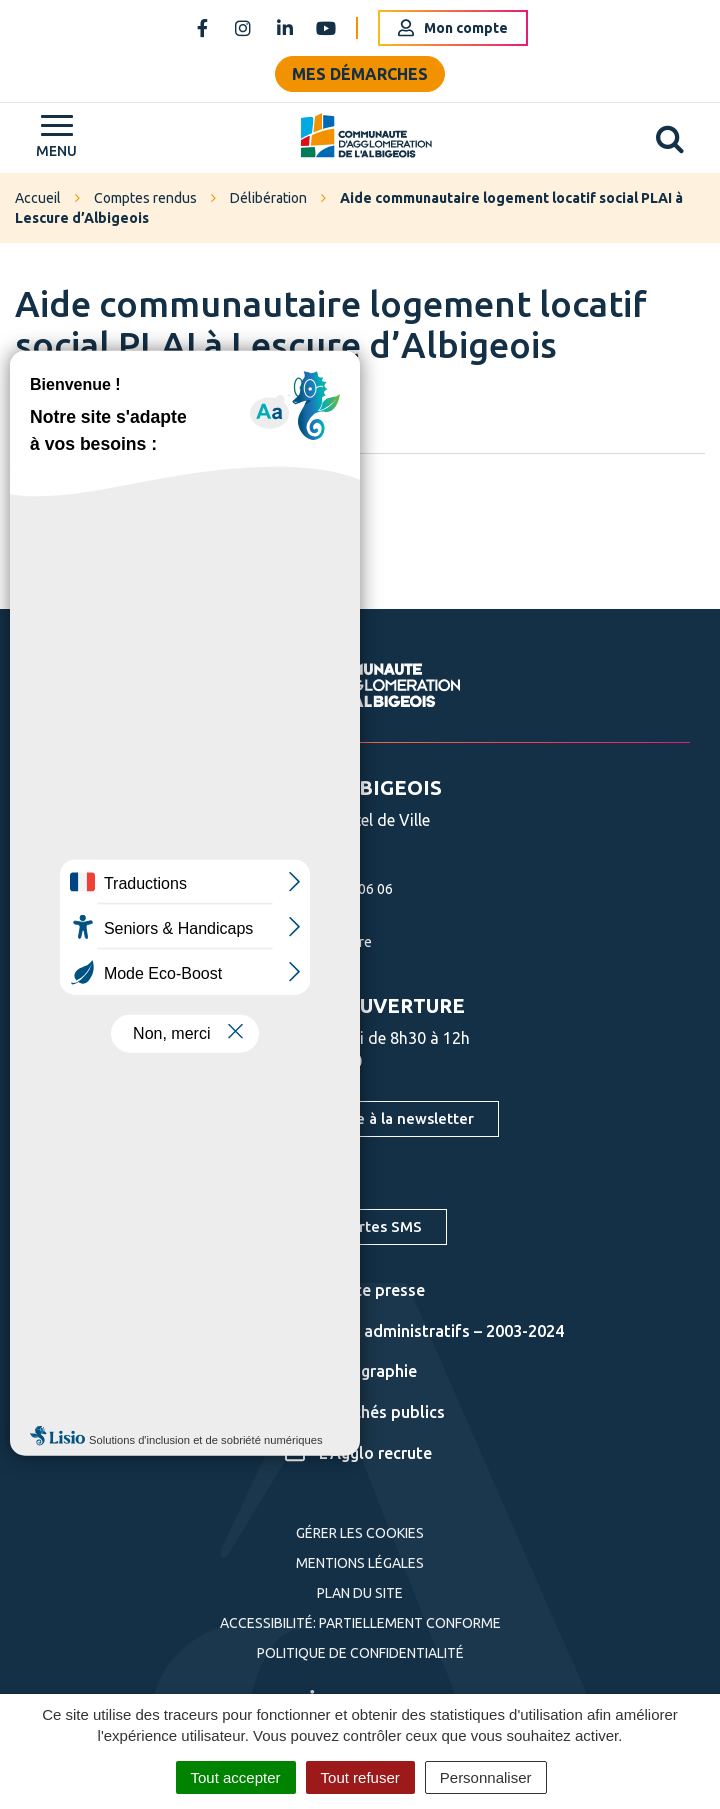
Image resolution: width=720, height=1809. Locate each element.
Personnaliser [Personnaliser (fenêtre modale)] (486, 1777)
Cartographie (351, 1371)
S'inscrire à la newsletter (387, 1118)
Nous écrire (313, 942)
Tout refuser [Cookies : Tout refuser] (360, 1777)
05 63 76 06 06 (324, 889)
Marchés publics (365, 1412)
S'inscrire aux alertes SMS (331, 1226)
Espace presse (355, 1290)
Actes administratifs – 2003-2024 (424, 1331)
